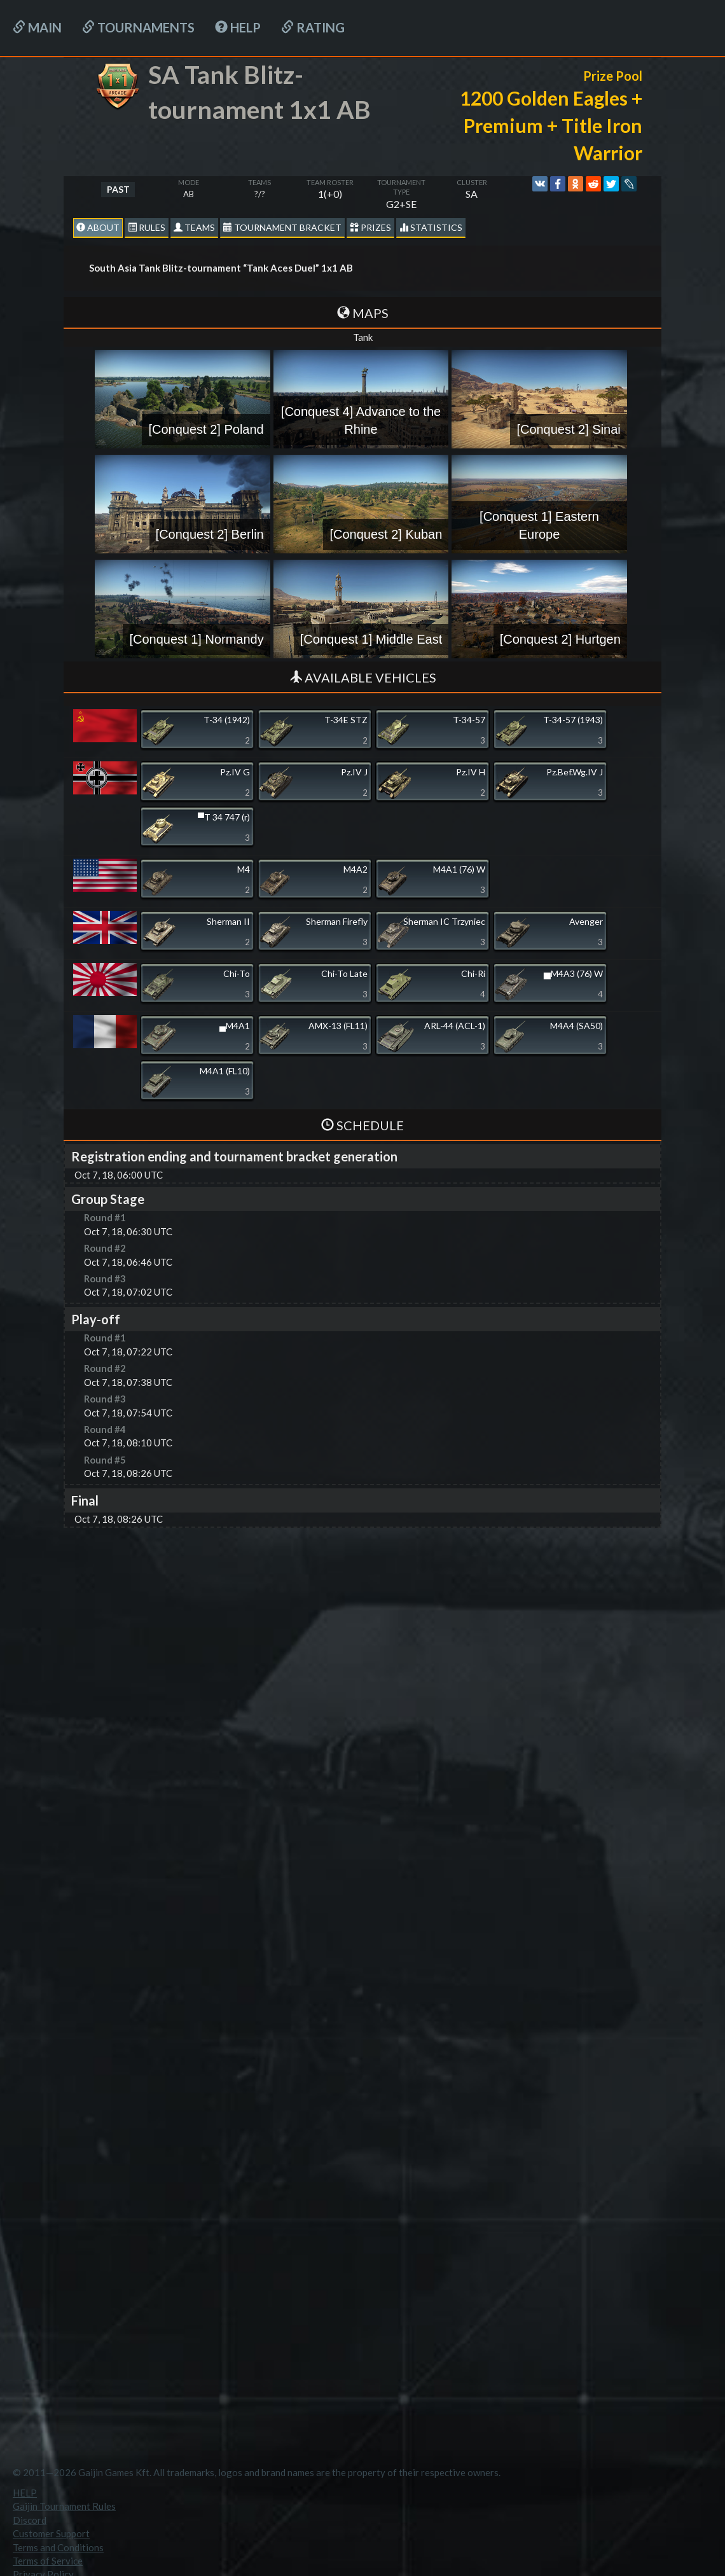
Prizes (370, 227)
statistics (430, 227)
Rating (313, 27)
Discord (29, 2520)
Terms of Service (48, 2560)
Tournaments (138, 27)
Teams (194, 227)
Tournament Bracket (282, 227)
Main (37, 27)
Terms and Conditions (58, 2547)
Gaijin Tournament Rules (64, 2506)
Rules (146, 227)
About (98, 227)
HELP (238, 27)
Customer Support (51, 2533)
